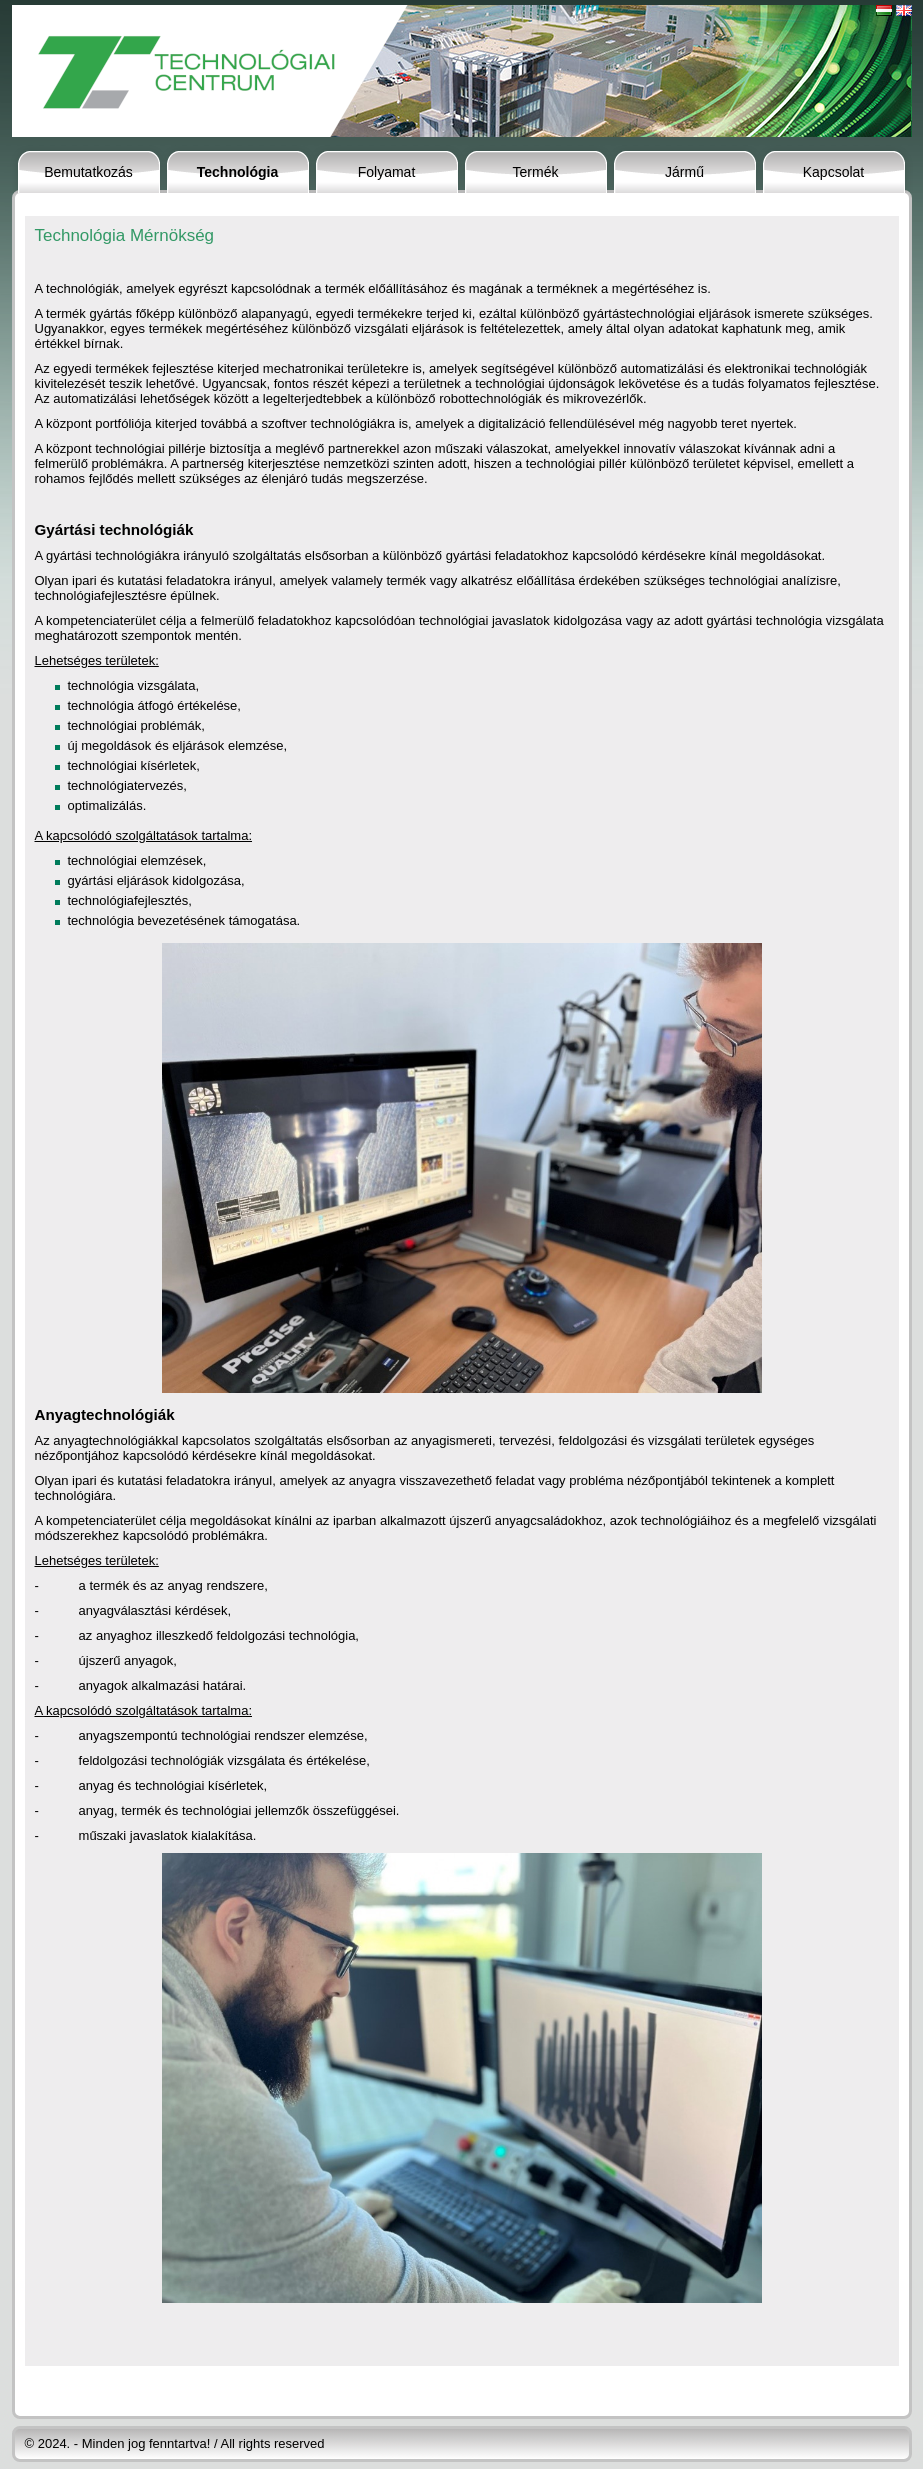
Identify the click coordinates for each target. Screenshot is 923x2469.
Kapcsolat (833, 172)
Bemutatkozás (88, 172)
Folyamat (387, 172)
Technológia (237, 172)
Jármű (684, 172)
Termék (536, 172)
